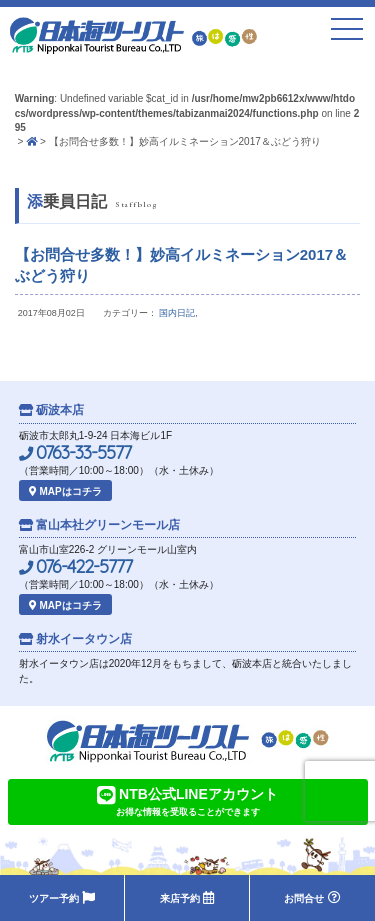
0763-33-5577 (75, 453)
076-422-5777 (75, 567)
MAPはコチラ (65, 491)
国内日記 (177, 313)
